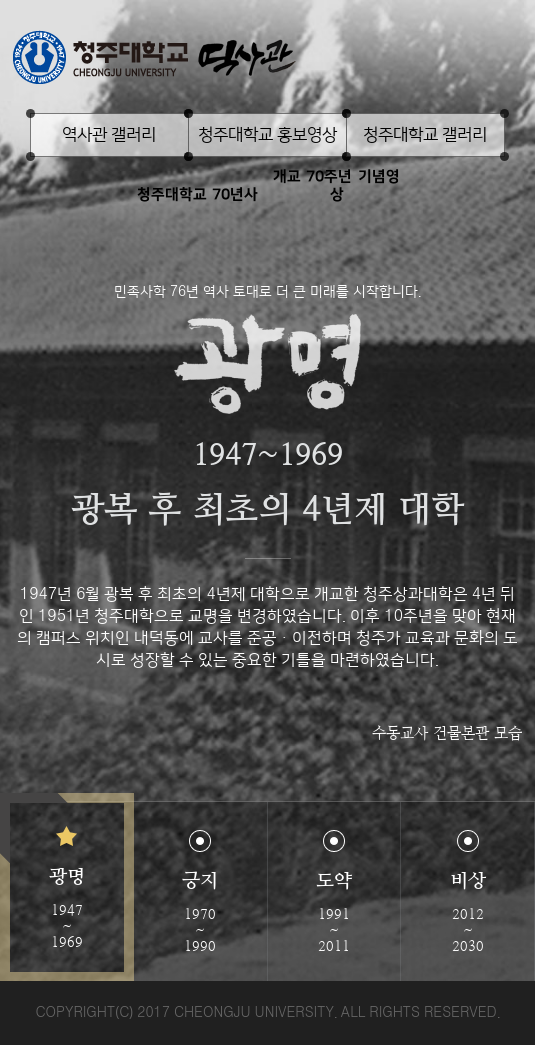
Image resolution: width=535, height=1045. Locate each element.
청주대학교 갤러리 (425, 135)
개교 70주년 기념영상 (336, 185)
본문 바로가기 (267, 1)
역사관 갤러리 (109, 135)
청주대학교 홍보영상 (267, 135)
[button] (67, 887)
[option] (267, 490)
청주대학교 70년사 (197, 194)
